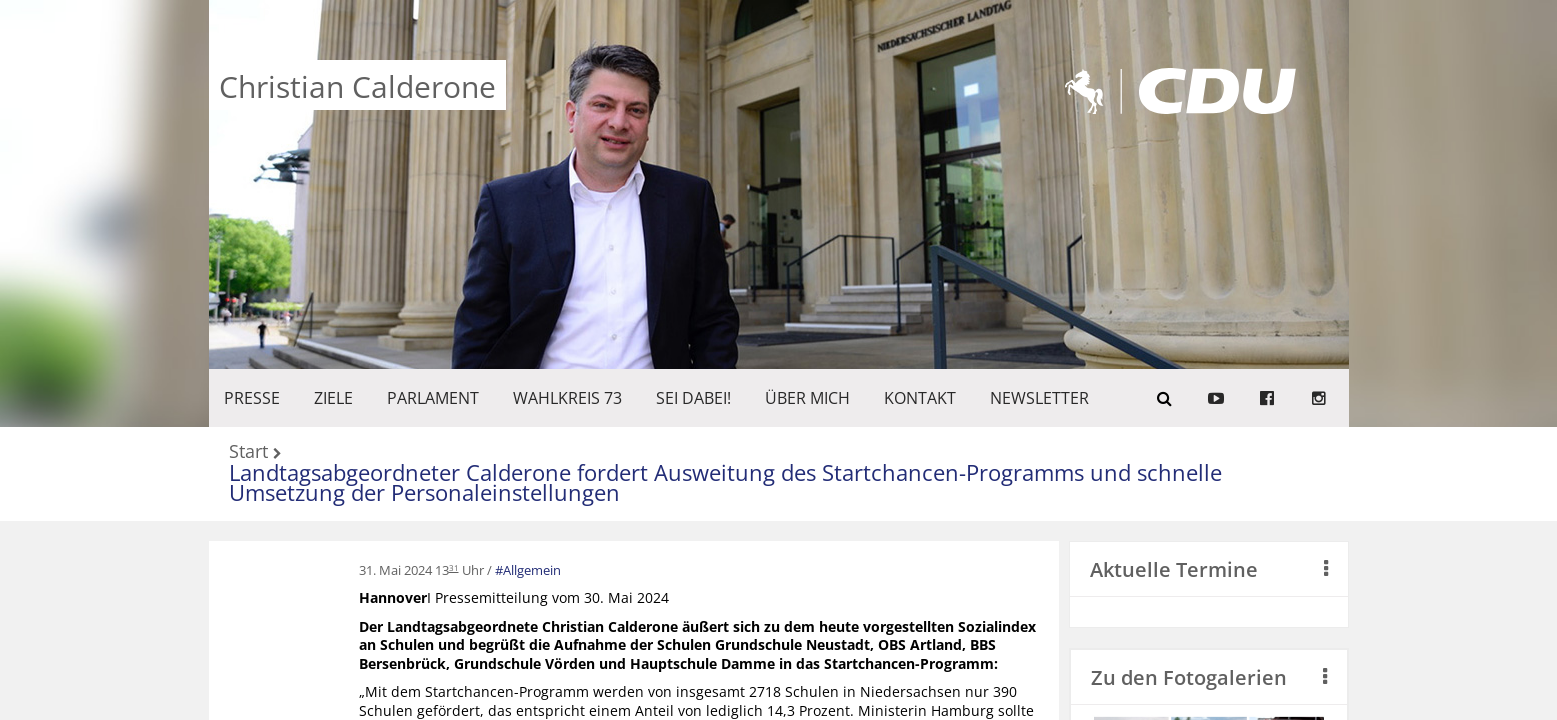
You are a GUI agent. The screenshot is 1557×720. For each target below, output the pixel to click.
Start (248, 452)
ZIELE (333, 398)
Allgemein (532, 570)
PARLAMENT (433, 398)
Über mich (807, 398)
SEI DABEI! (693, 398)
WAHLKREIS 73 (567, 398)
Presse (252, 398)
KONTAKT (920, 398)
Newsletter (1039, 398)
